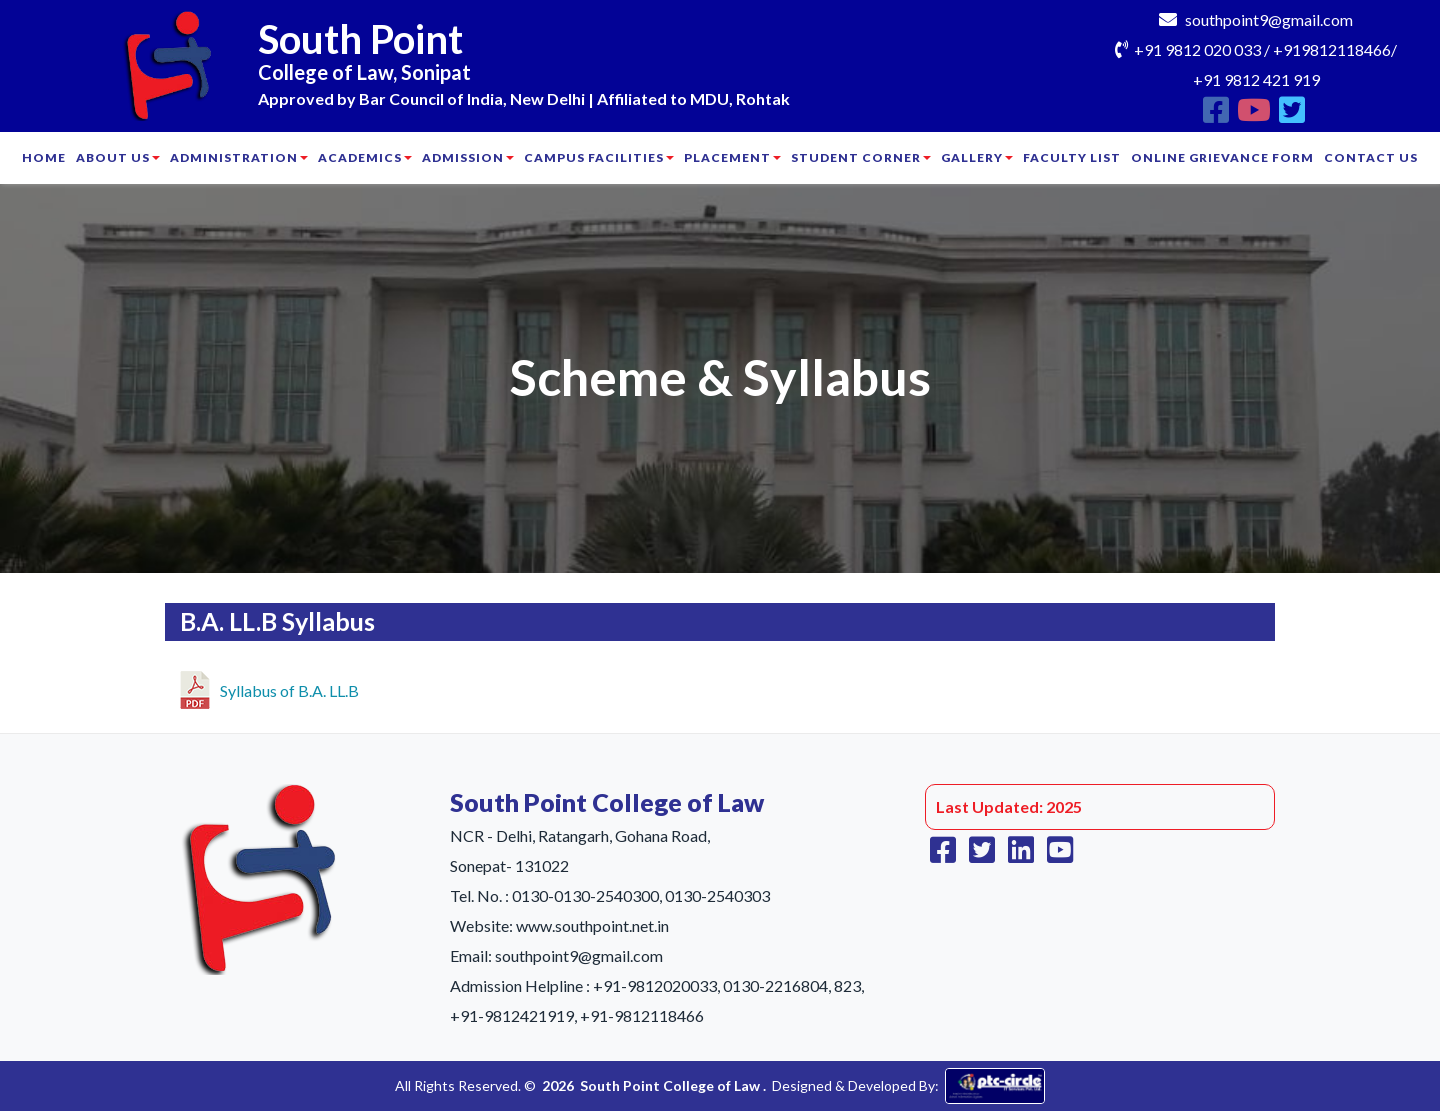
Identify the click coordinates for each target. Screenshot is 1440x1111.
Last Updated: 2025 (1009, 806)
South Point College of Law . (673, 1085)
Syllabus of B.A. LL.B (269, 687)
